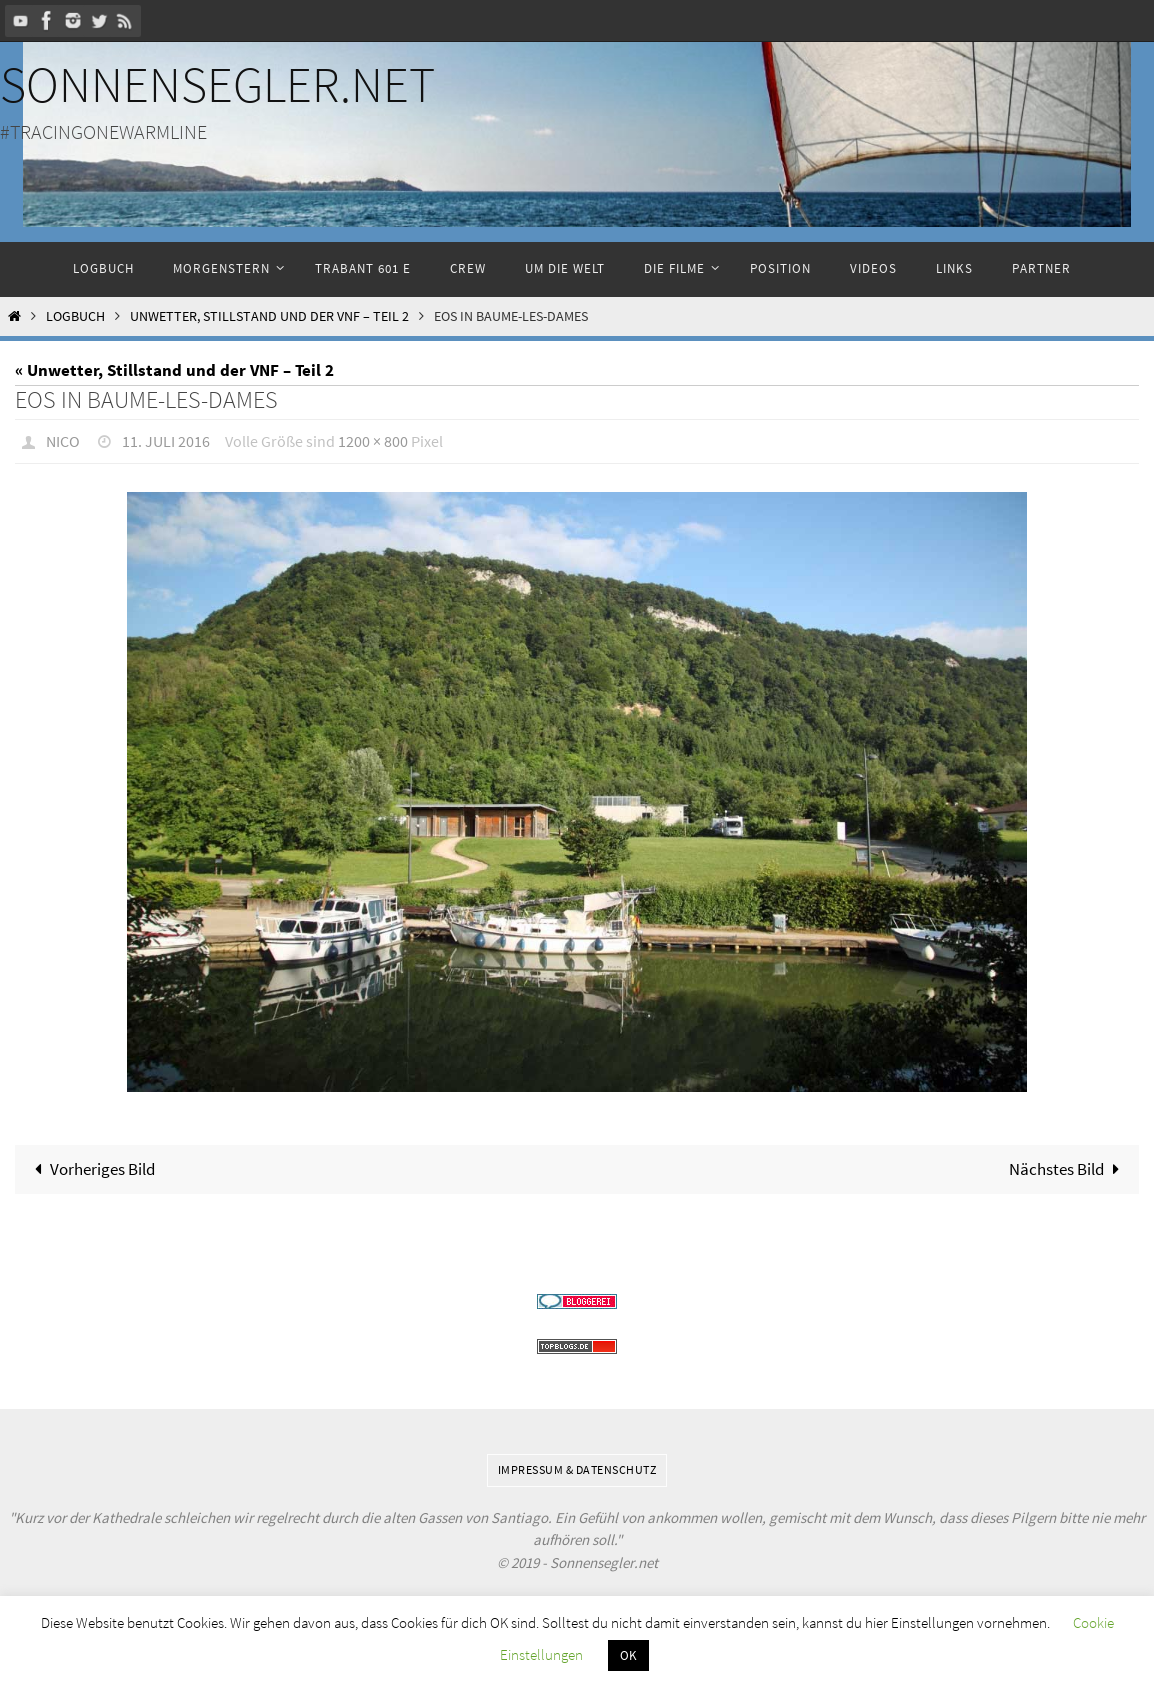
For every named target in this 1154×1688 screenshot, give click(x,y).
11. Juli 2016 (166, 441)
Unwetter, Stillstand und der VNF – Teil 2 (269, 316)
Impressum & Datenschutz (577, 1468)
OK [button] (628, 1655)
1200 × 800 (373, 441)
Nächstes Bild (1068, 1168)
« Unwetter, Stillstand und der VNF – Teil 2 (174, 370)
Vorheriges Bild (90, 1168)
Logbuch (75, 316)
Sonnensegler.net (217, 84)
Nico (63, 441)
